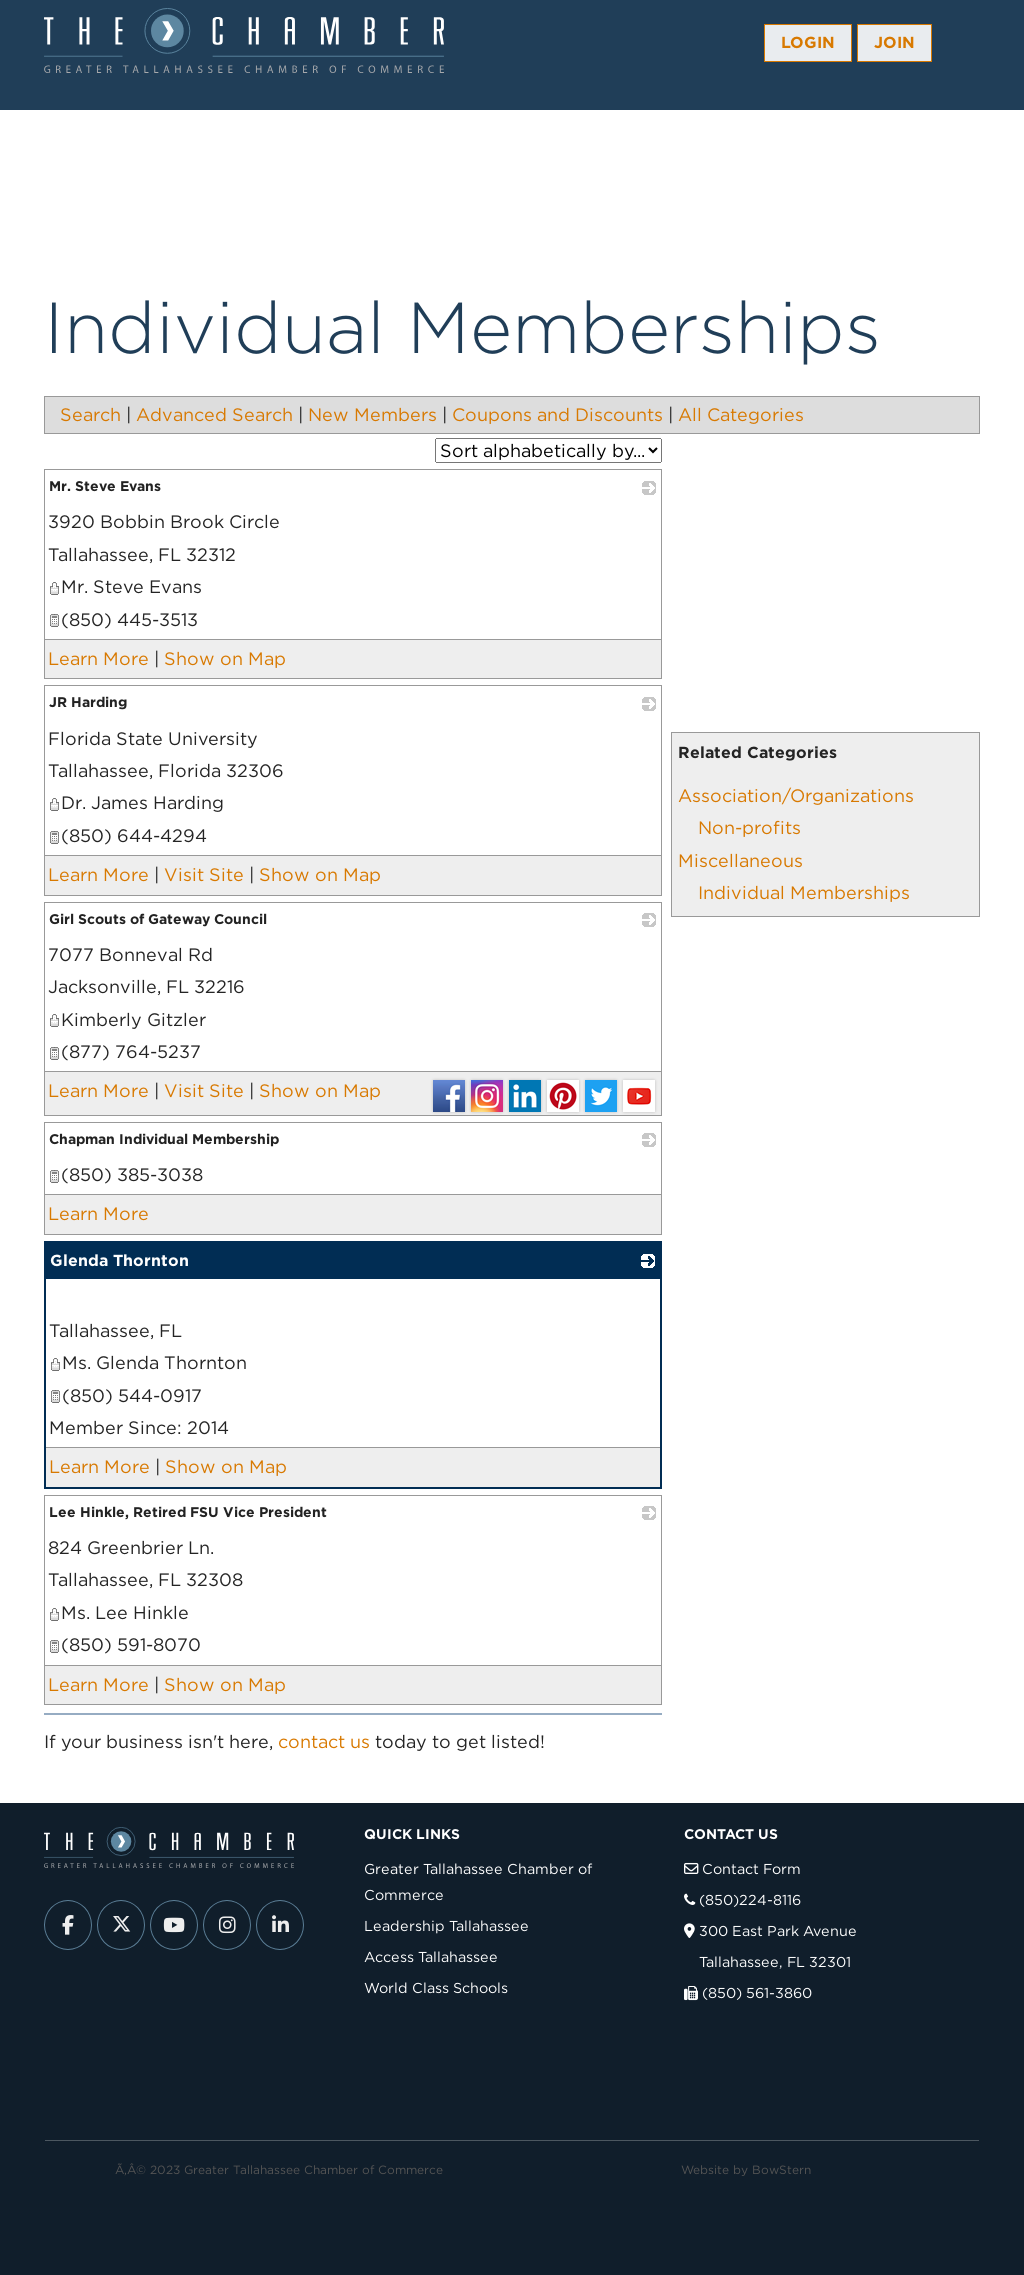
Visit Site (204, 874)
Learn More (98, 658)
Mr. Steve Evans (105, 486)
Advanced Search (214, 414)
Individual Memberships (804, 892)
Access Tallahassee (431, 1956)
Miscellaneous (740, 860)
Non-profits (749, 827)
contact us (324, 1741)
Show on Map (225, 658)
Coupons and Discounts (557, 414)
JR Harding (88, 702)
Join (894, 42)
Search (90, 414)
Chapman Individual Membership (164, 1139)
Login (808, 42)
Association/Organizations (796, 795)
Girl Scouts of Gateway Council (158, 919)
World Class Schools (436, 1987)
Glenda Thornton (119, 1260)
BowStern (781, 2169)
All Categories (741, 414)
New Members (372, 414)
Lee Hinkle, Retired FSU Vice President (188, 1512)
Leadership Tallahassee (446, 1925)
